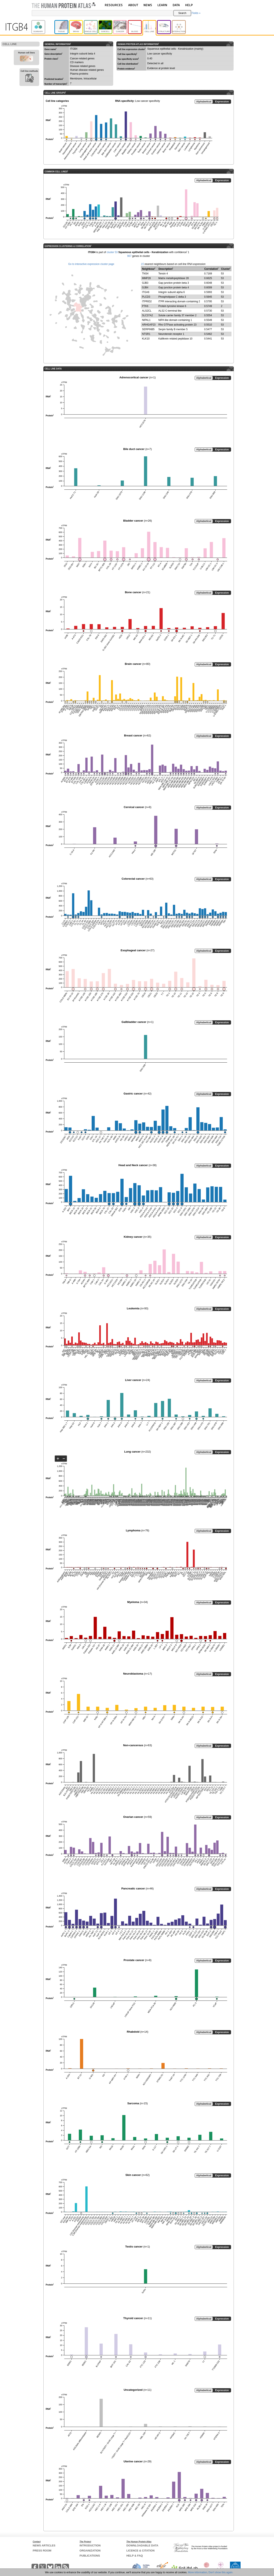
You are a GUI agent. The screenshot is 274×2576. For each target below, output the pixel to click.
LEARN (162, 5)
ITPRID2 (147, 301)
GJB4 (145, 287)
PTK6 (145, 306)
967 (129, 256)
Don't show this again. (220, 2572)
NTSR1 (146, 334)
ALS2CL (146, 310)
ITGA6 (145, 292)
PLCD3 (146, 296)
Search (182, 13)
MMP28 (146, 278)
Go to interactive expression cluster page (91, 264)
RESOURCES (114, 5)
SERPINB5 (148, 329)
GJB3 (145, 282)
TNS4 (145, 273)
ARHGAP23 (149, 324)
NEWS (147, 5)
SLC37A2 (147, 315)
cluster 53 (112, 252)
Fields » (195, 13)
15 (142, 264)
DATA (176, 5)
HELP (189, 5)
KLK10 (146, 338)
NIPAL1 (146, 320)
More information (197, 2572)
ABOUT (133, 5)
